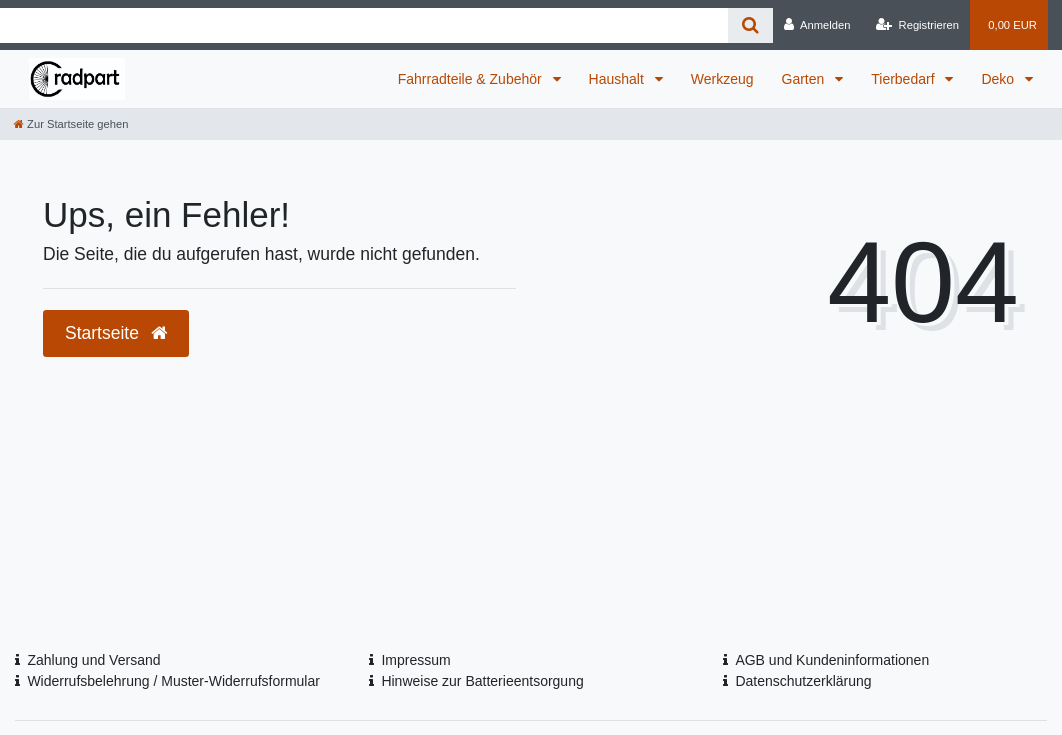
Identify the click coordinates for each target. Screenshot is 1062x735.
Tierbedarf (904, 79)
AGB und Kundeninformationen (832, 660)
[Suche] (750, 25)
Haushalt (618, 79)
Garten (805, 79)
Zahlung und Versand (93, 660)
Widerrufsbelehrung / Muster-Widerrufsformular (173, 681)
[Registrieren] (917, 25)
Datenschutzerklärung (803, 681)
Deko (999, 79)
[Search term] (364, 25)
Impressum (415, 660)
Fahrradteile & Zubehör (472, 79)
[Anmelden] (817, 25)
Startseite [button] (116, 333)
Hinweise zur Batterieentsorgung (482, 681)
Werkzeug (722, 79)
